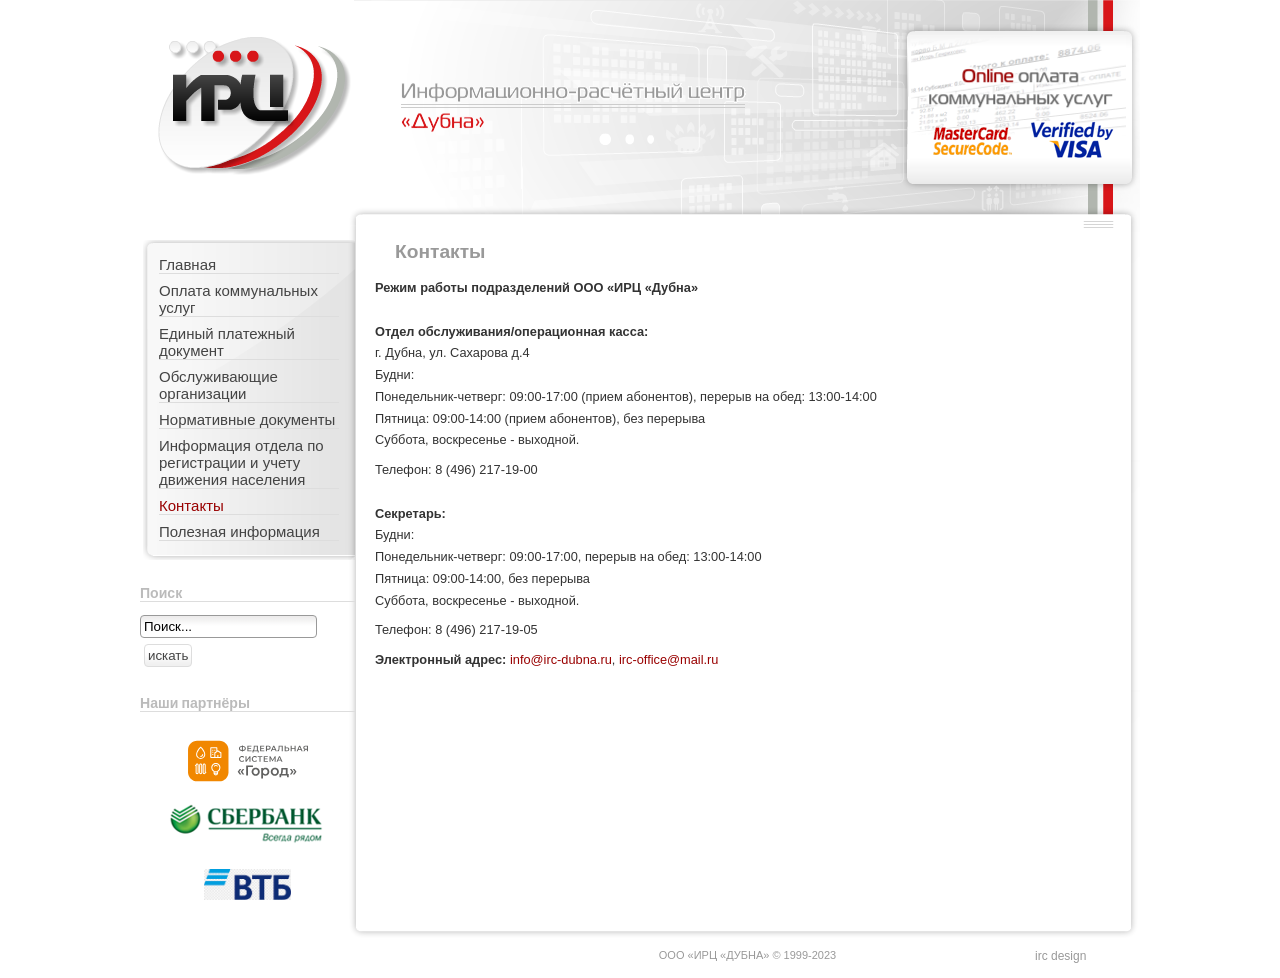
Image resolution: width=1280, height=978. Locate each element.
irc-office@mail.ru (669, 659)
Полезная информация (239, 531)
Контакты (191, 505)
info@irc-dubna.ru (561, 659)
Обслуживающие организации (218, 385)
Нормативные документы (247, 419)
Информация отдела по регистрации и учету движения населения (241, 462)
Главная (187, 264)
